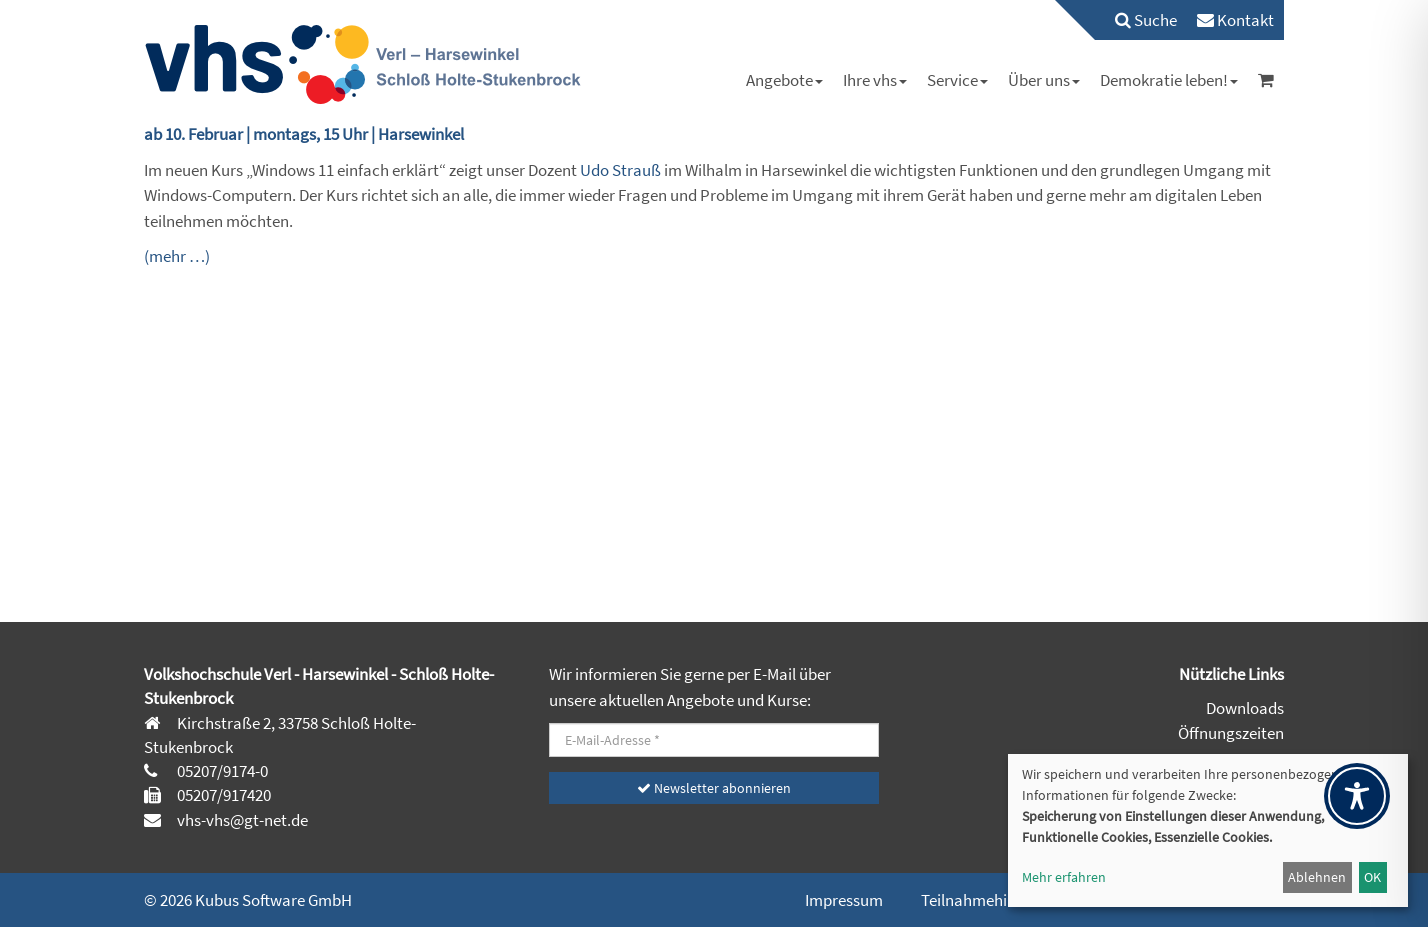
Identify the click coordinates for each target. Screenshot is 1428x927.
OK (1372, 877)
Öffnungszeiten (1231, 733)
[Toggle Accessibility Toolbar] (1357, 796)
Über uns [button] (1044, 80)
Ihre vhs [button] (875, 80)
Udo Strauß (620, 170)
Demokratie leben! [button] (1169, 80)
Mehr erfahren (1064, 877)
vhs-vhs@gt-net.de (241, 820)
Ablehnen (1317, 877)
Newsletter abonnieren (714, 788)
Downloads (1245, 708)
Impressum (844, 900)
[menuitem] (1136, 20)
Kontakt (1235, 20)
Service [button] (957, 80)
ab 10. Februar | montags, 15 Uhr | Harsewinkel (304, 134)
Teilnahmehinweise (988, 900)
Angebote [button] (784, 80)
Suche (1146, 20)
